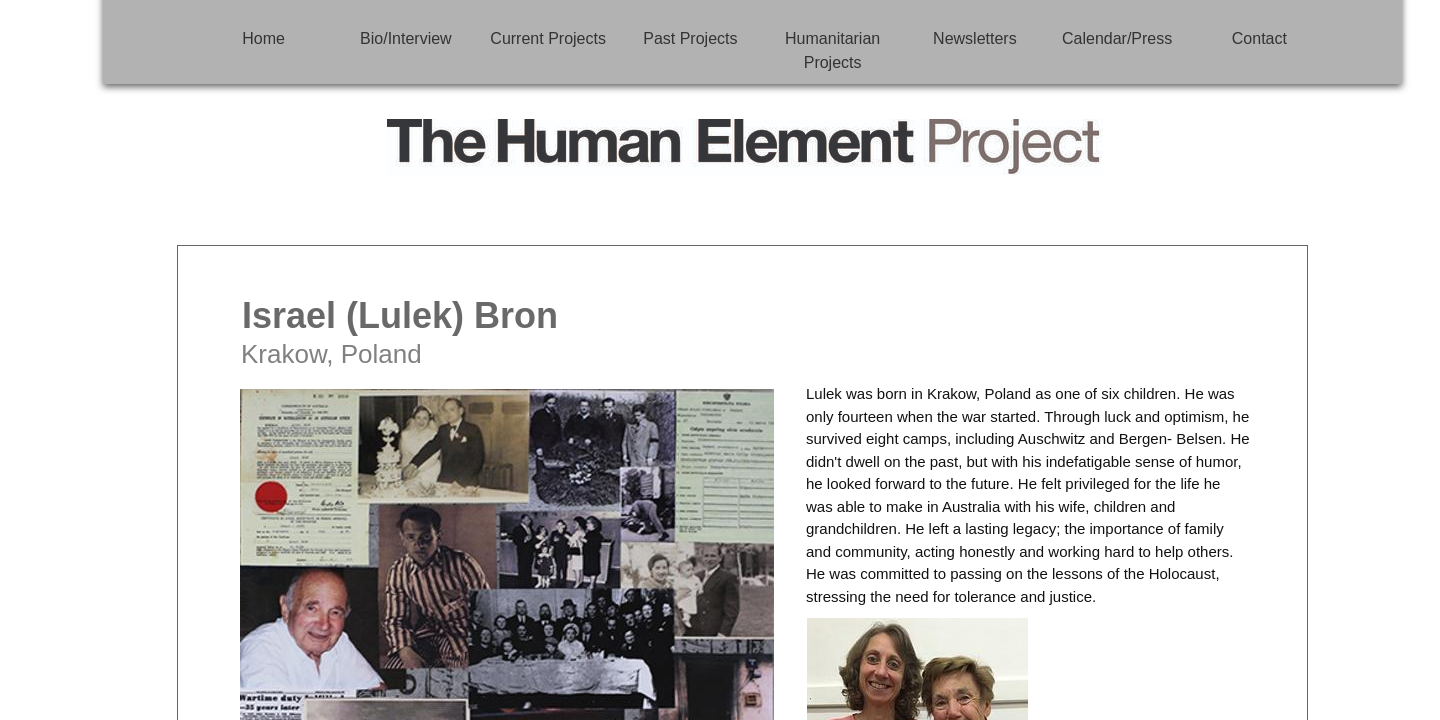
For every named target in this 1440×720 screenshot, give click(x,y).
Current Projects (548, 38)
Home (263, 38)
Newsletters (975, 38)
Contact (1259, 38)
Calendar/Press (1117, 38)
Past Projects (690, 38)
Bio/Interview (406, 38)
